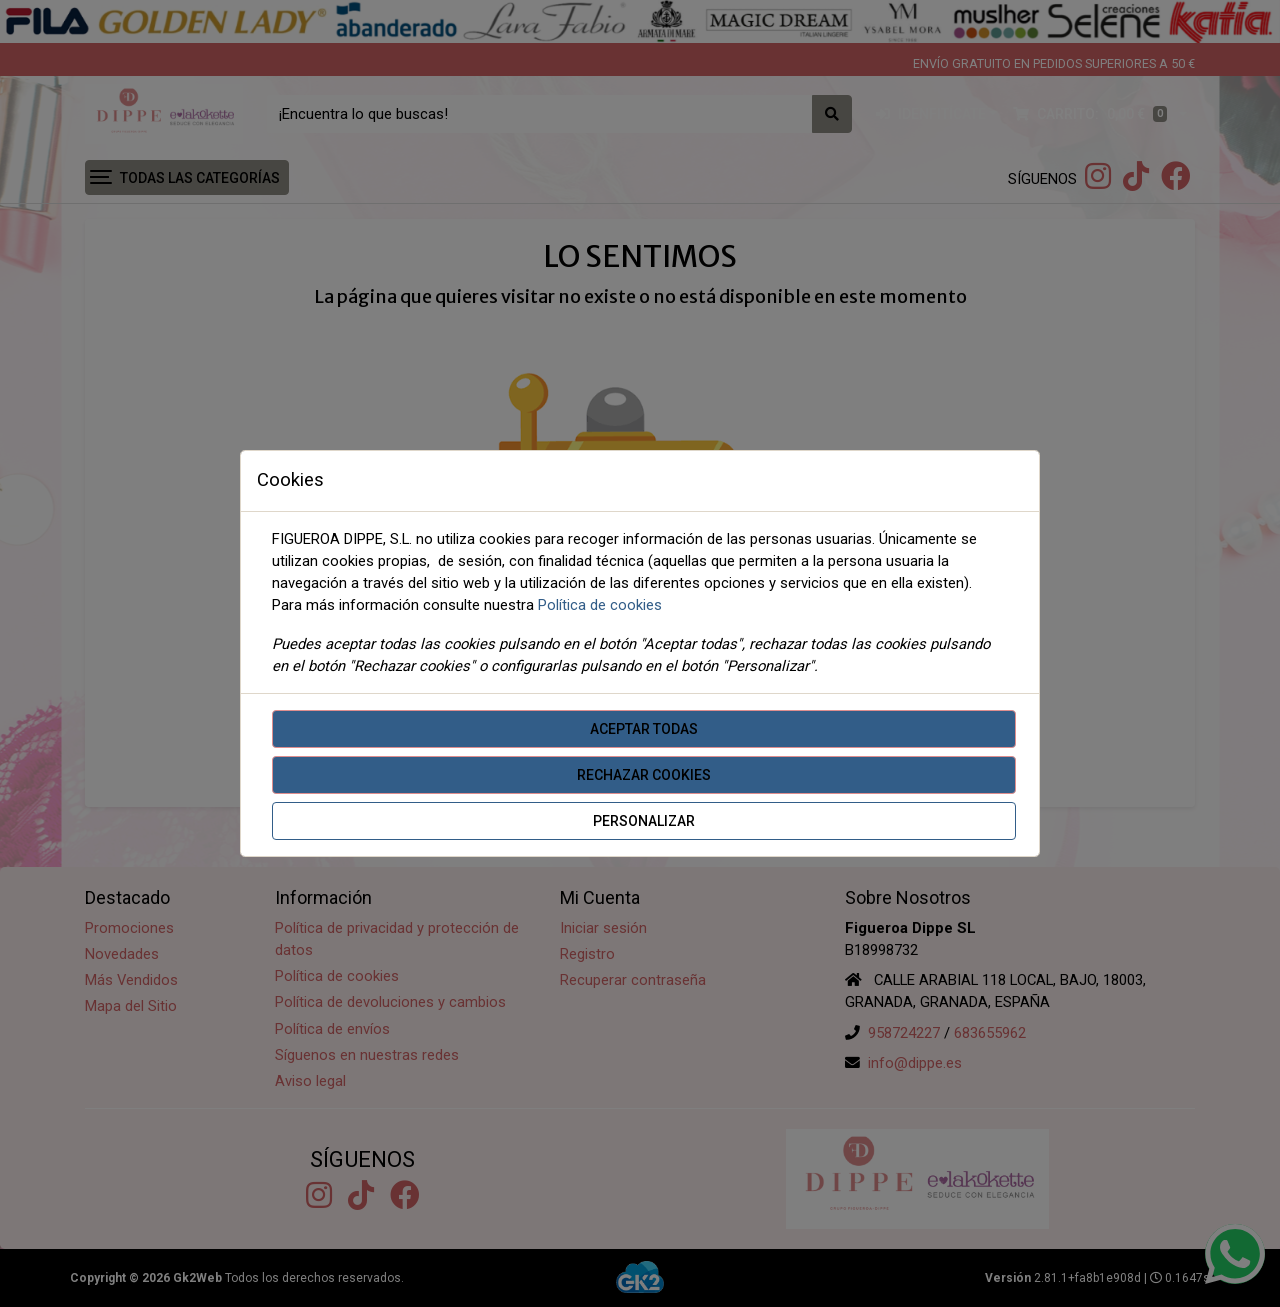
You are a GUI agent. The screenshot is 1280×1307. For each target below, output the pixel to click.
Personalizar (644, 821)
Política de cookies (600, 605)
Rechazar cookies (644, 775)
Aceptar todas (644, 729)
